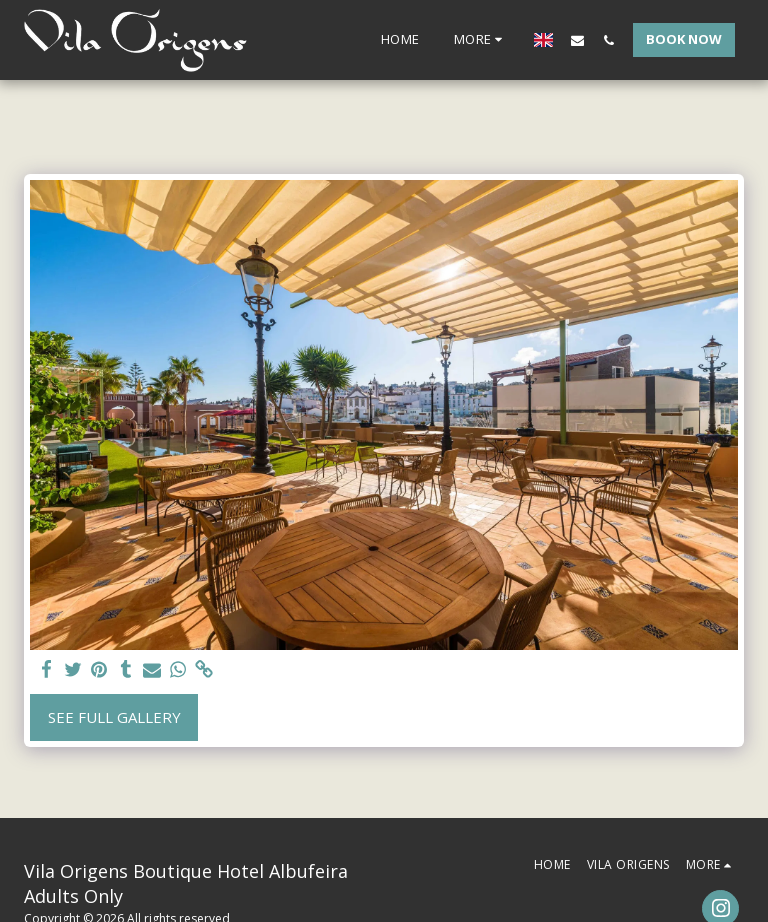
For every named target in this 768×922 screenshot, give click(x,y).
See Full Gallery (114, 717)
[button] (577, 40)
